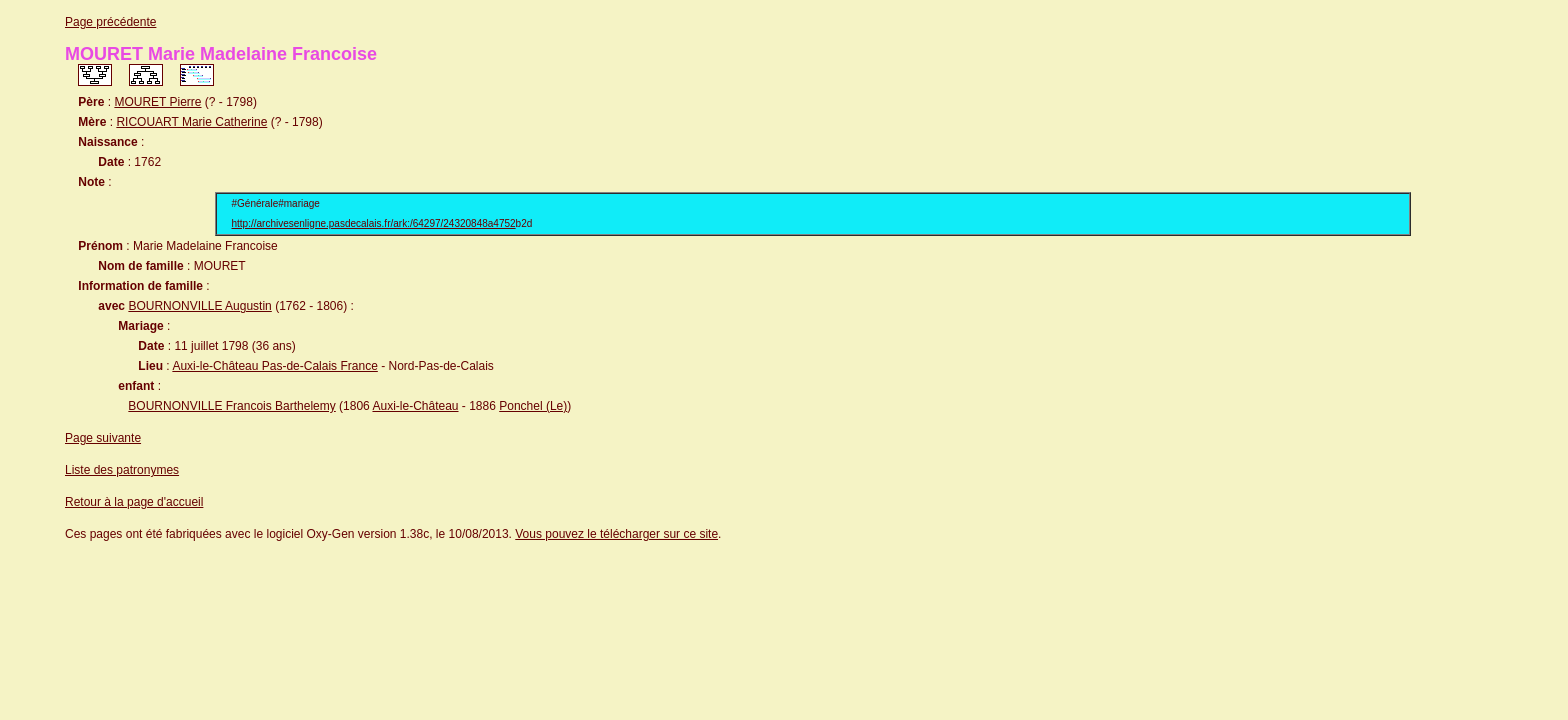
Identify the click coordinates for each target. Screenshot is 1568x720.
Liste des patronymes (122, 470)
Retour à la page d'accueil (134, 502)
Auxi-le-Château (415, 406)
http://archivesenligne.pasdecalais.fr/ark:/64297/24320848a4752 (374, 223)
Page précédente (110, 22)
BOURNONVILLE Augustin (199, 306)
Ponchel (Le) (533, 406)
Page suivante (103, 438)
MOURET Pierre (157, 102)
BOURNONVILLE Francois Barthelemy (231, 406)
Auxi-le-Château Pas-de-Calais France (274, 366)
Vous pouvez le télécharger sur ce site (616, 534)
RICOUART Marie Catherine (191, 122)
